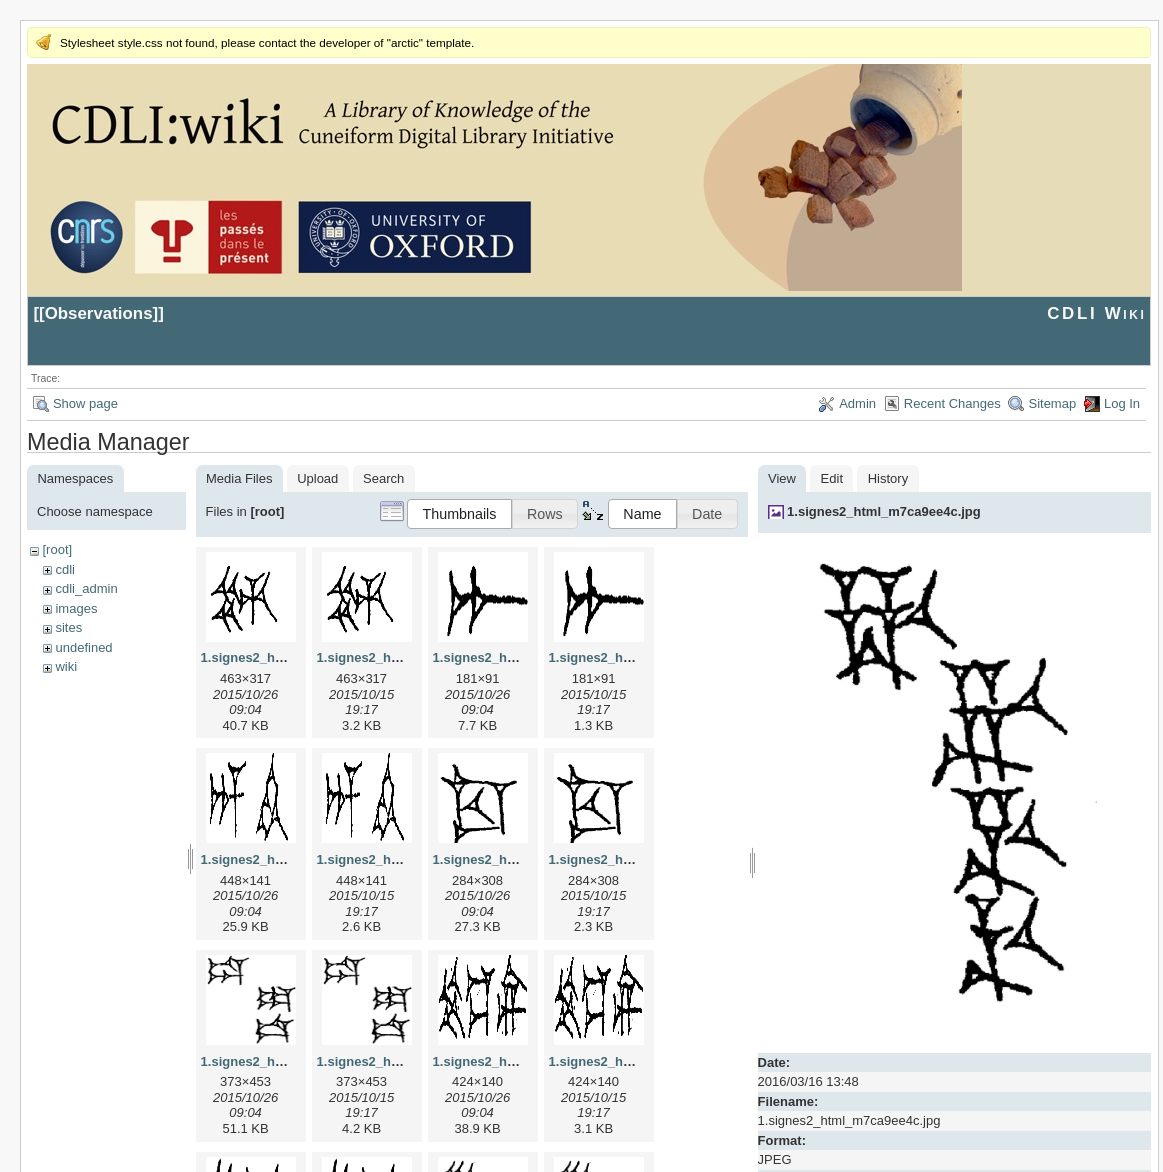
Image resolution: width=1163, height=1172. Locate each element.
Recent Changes (952, 403)
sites (68, 627)
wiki (66, 666)
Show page (85, 403)
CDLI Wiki (1096, 313)
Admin (857, 403)
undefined (83, 647)
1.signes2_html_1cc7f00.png (637, 859)
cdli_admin (86, 588)
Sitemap (1052, 403)
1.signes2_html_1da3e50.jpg (289, 1061)
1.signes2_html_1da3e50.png (407, 1061)
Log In (1122, 403)
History (888, 478)
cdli (65, 569)
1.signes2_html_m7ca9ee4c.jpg (884, 511)
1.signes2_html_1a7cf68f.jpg (521, 657)
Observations (99, 313)
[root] (57, 549)
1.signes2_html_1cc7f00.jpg (519, 859)
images (76, 608)
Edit (832, 478)
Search (383, 478)
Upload (317, 478)
